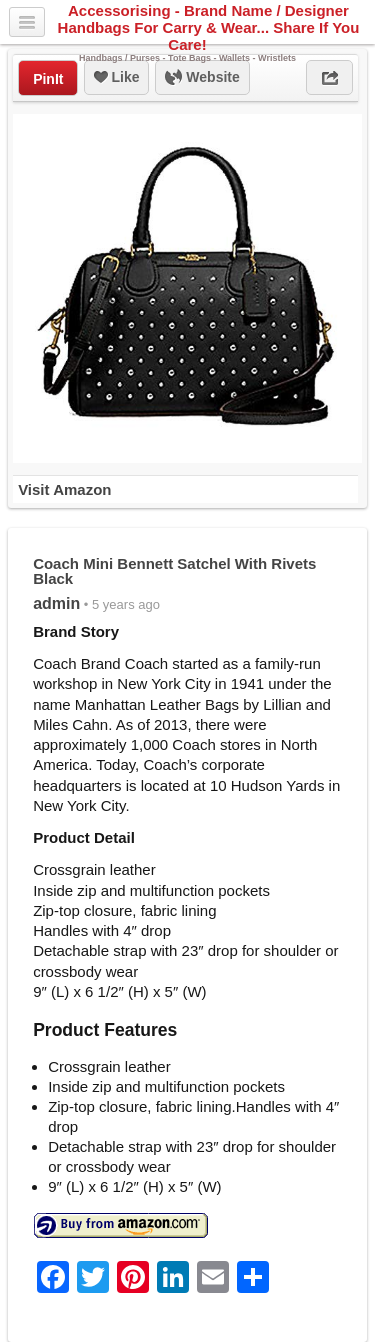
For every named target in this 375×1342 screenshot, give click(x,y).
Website (202, 78)
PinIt (48, 79)
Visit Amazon (64, 489)
